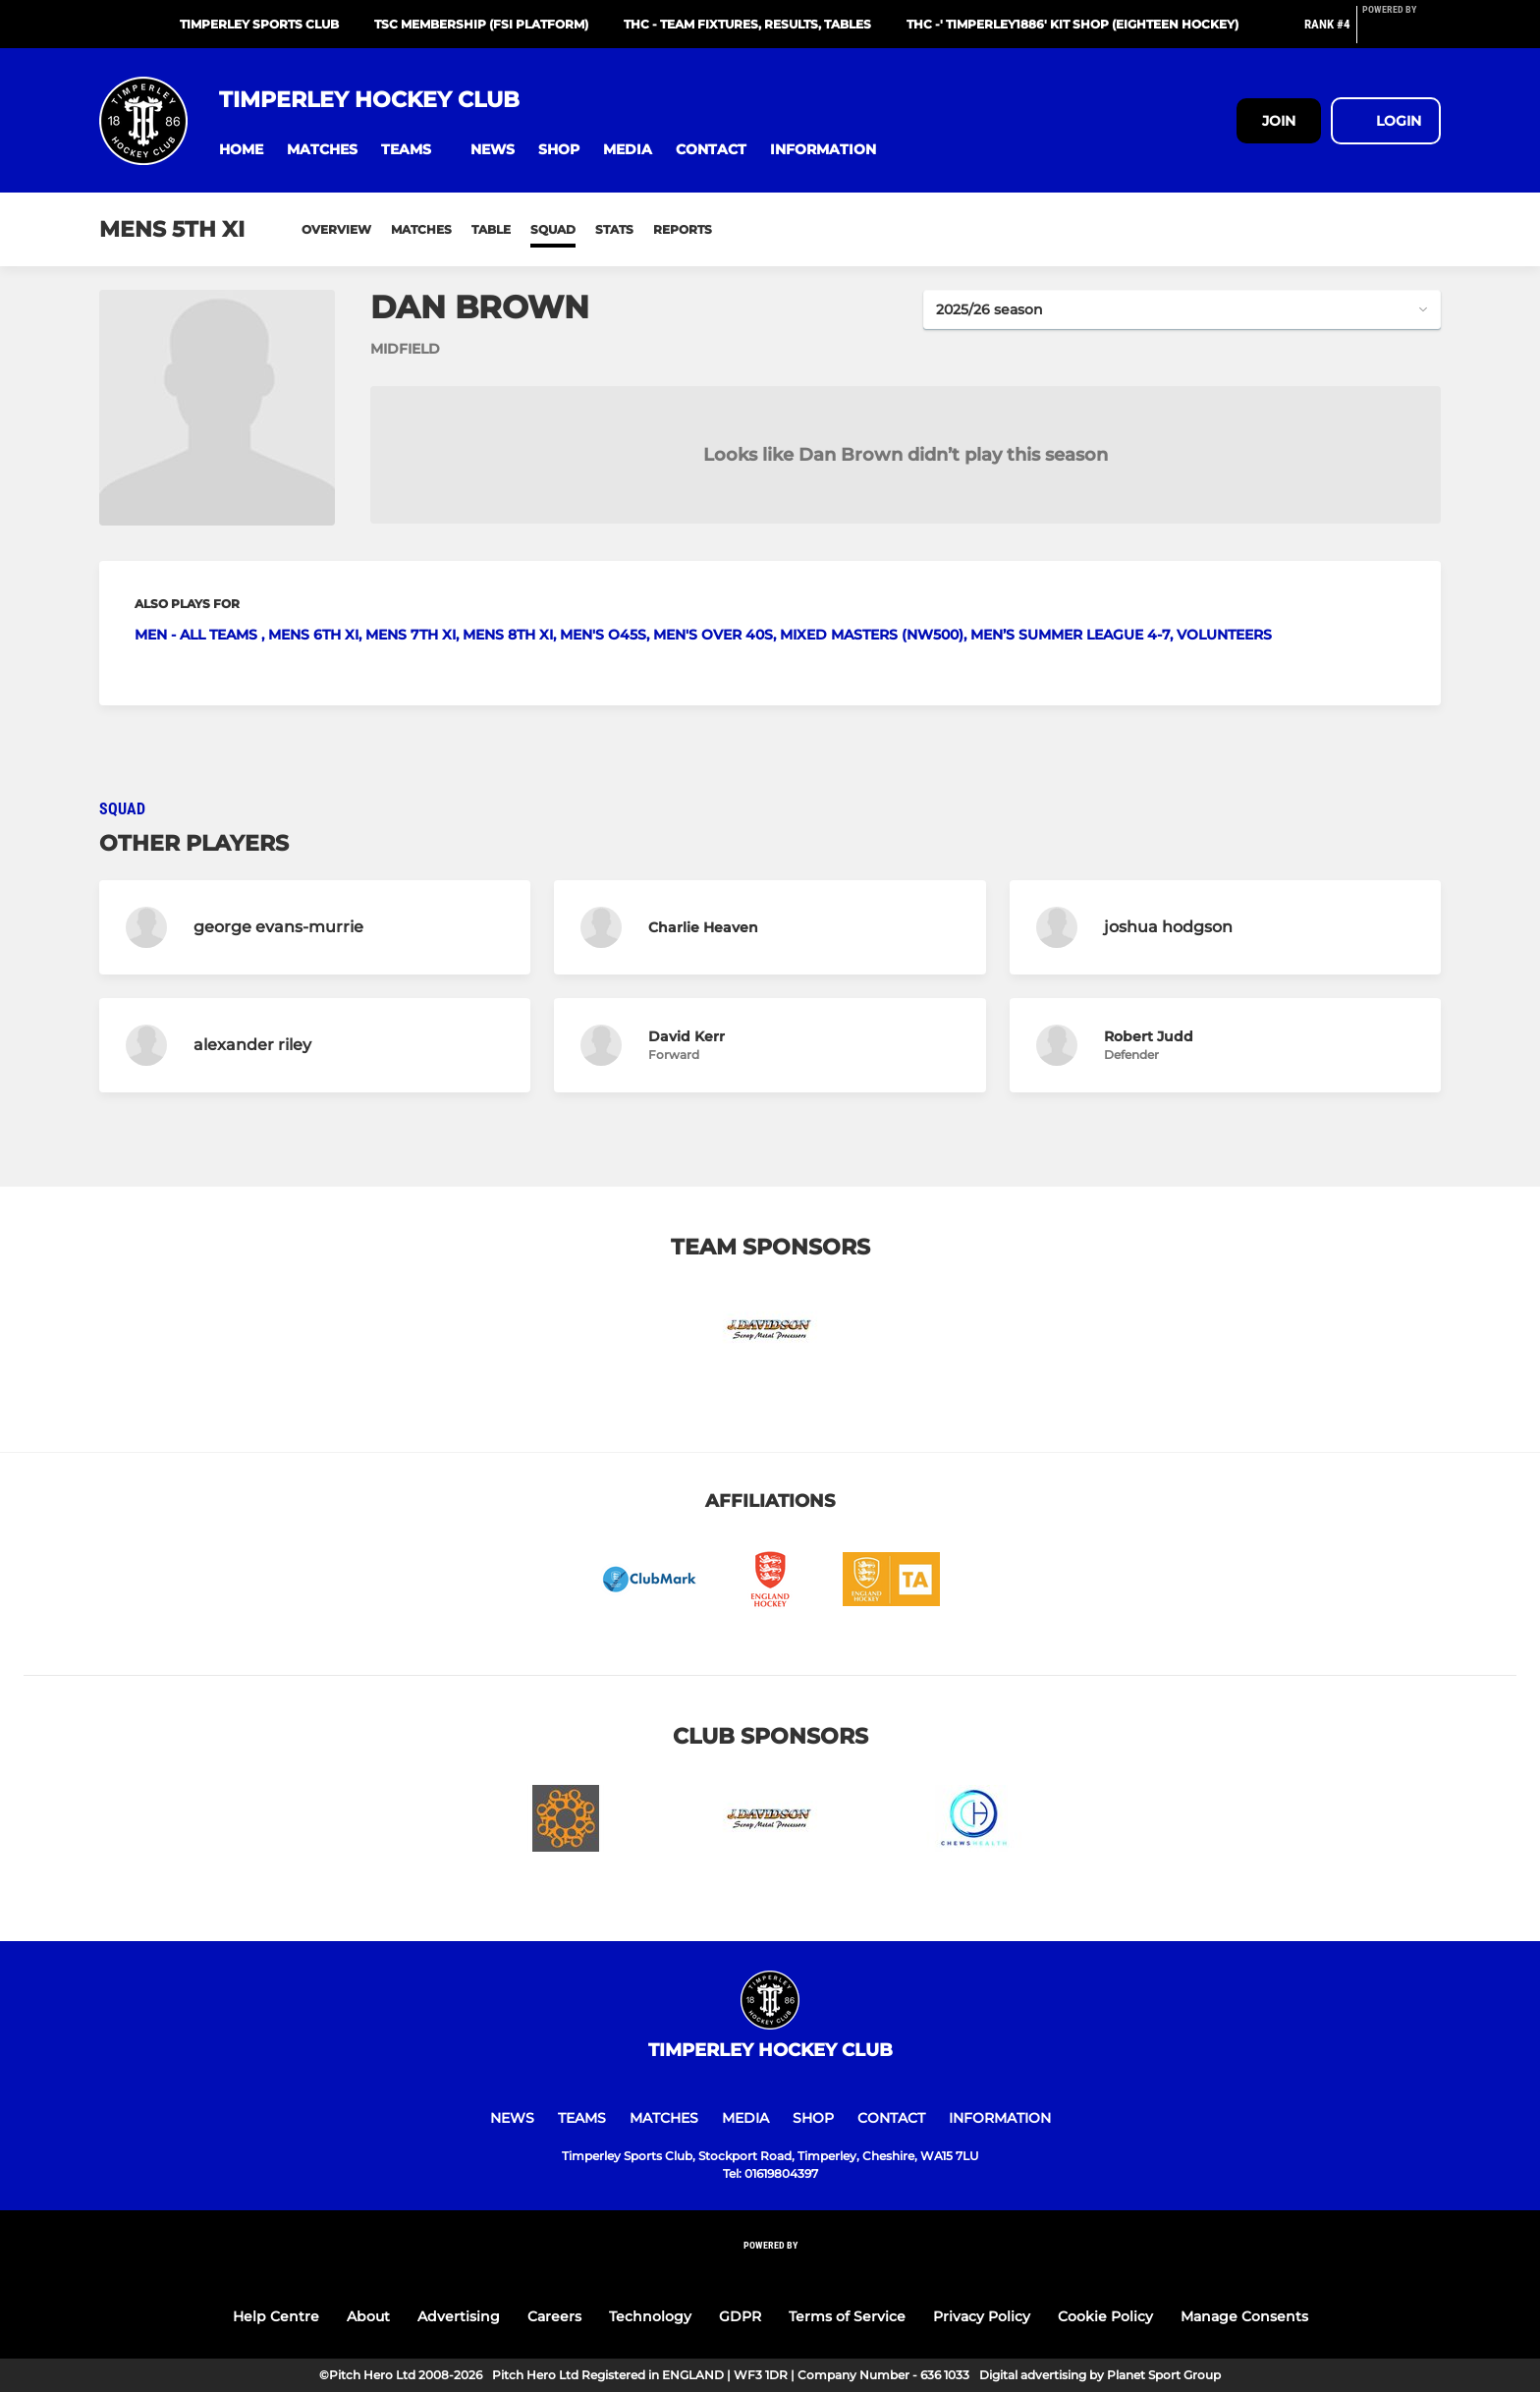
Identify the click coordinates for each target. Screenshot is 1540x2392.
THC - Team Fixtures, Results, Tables (747, 24)
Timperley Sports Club (259, 24)
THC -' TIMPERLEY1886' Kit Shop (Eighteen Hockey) (1072, 24)
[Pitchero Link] (1401, 32)
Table (491, 229)
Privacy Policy (981, 2316)
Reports (682, 229)
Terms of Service (847, 2316)
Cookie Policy (1105, 2316)
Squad (553, 229)
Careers (554, 2316)
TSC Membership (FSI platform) (481, 24)
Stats (614, 229)
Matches (421, 229)
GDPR (740, 2316)
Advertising (458, 2316)
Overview (336, 229)
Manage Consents (1244, 2316)
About (368, 2316)
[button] (241, 150)
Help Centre (276, 2316)
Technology (650, 2316)
